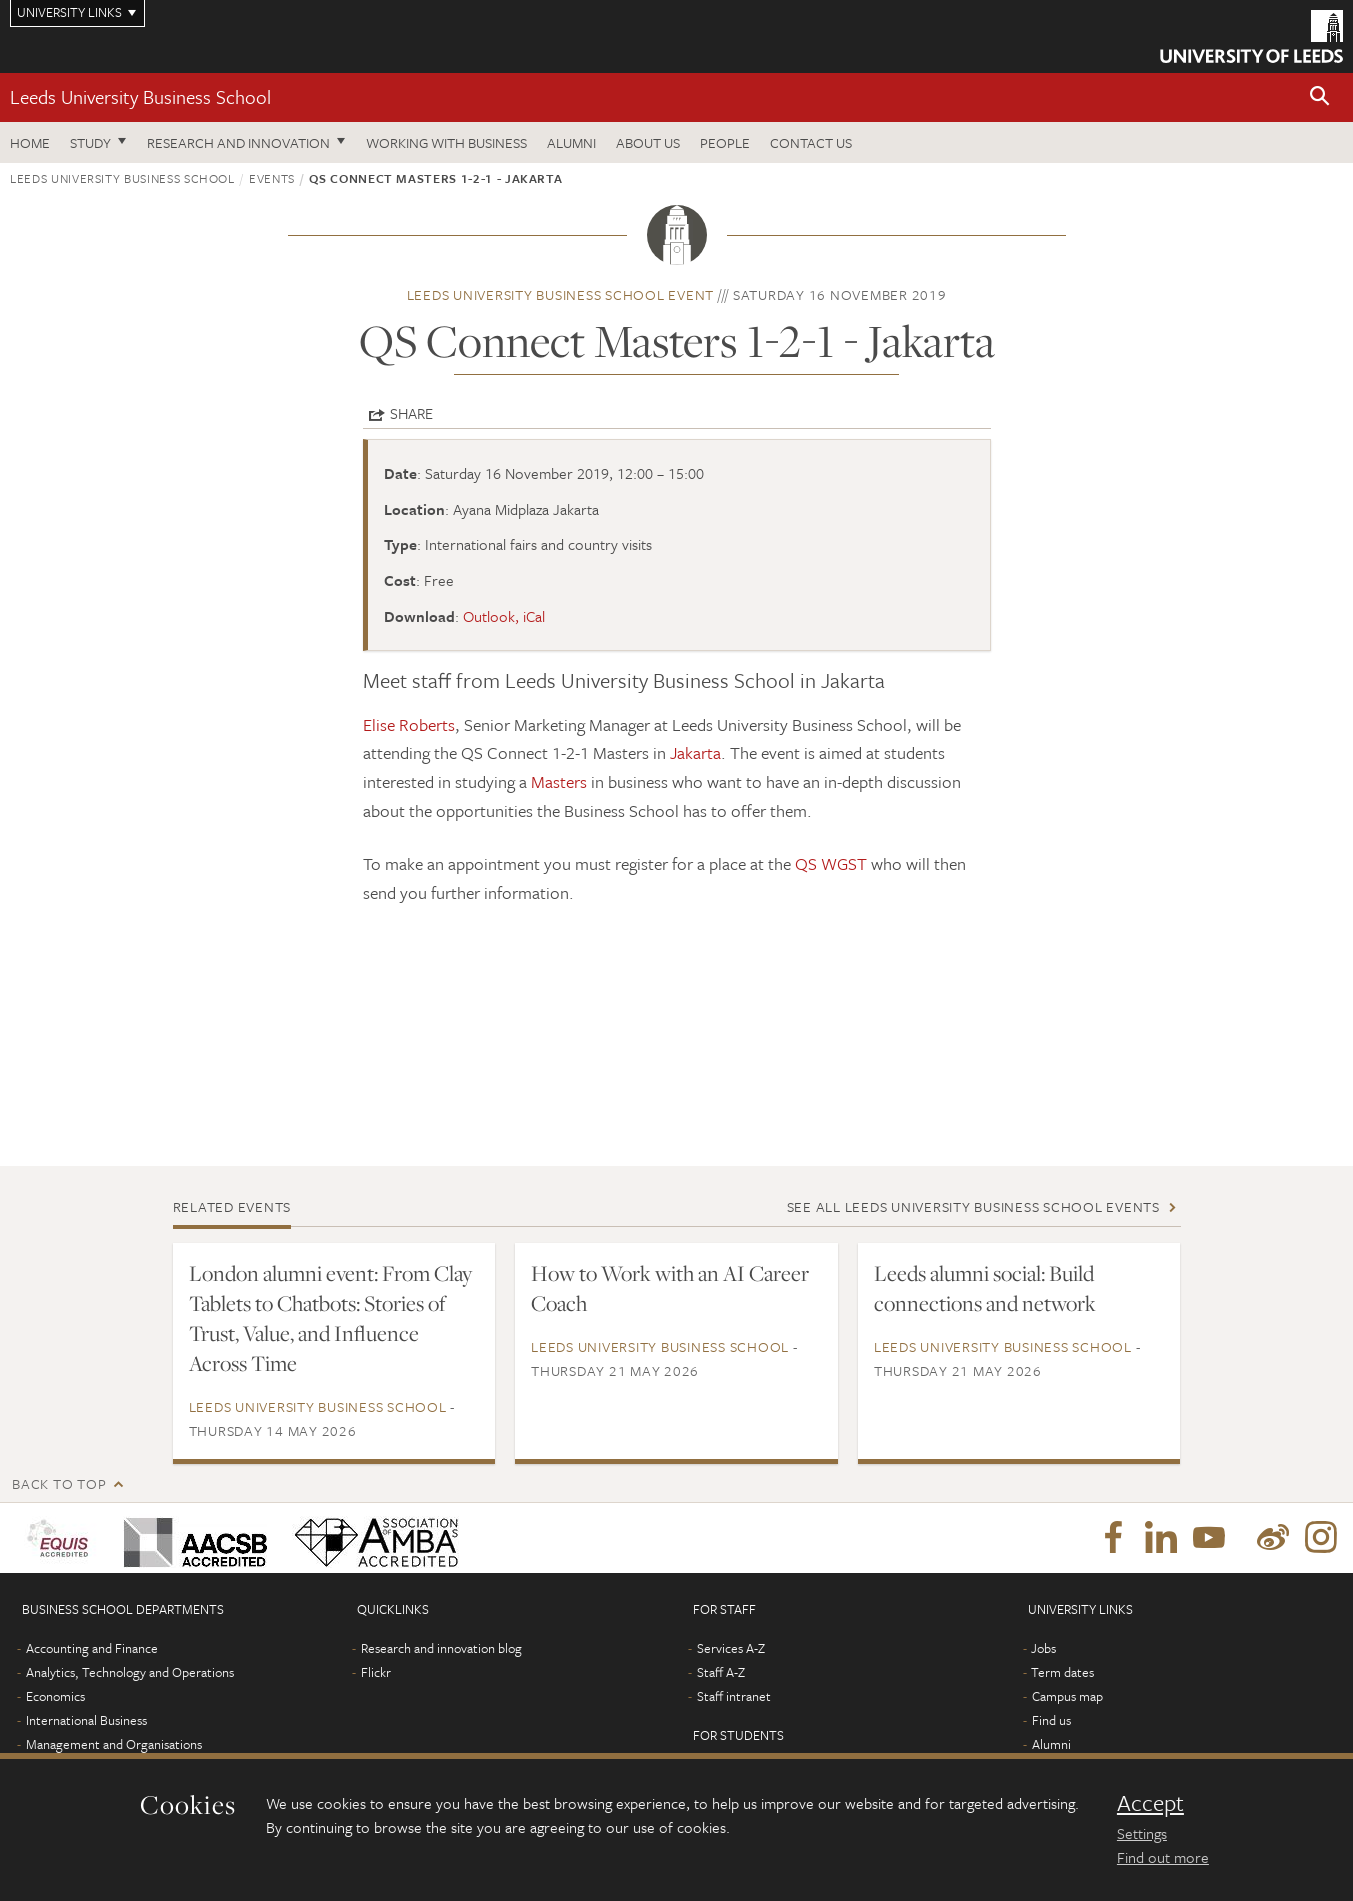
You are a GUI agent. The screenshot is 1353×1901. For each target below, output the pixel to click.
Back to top (59, 1483)
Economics (55, 1696)
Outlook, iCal (504, 616)
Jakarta (695, 752)
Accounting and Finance (92, 1648)
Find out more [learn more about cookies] (1163, 1857)
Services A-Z (731, 1648)
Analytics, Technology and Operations (130, 1672)
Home (30, 142)
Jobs (1043, 1648)
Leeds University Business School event (561, 294)
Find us (1051, 1720)
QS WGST (831, 863)
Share (411, 413)
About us (648, 142)
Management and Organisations (114, 1744)
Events (272, 178)
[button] (1320, 97)
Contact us (811, 142)
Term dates (1062, 1672)
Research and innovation (238, 142)
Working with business (446, 142)
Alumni (571, 142)
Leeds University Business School (140, 96)
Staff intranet (734, 1696)
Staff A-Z (721, 1672)
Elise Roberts (409, 724)
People (725, 142)
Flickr (376, 1672)
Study (90, 142)
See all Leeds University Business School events (973, 1206)
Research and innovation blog (441, 1648)
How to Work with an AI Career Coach (670, 1288)
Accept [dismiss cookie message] (1150, 1803)
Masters (559, 781)
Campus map (1067, 1696)
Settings (1142, 1833)
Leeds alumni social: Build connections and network (985, 1288)
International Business (86, 1720)
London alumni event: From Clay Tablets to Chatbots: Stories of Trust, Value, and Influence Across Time (330, 1318)
